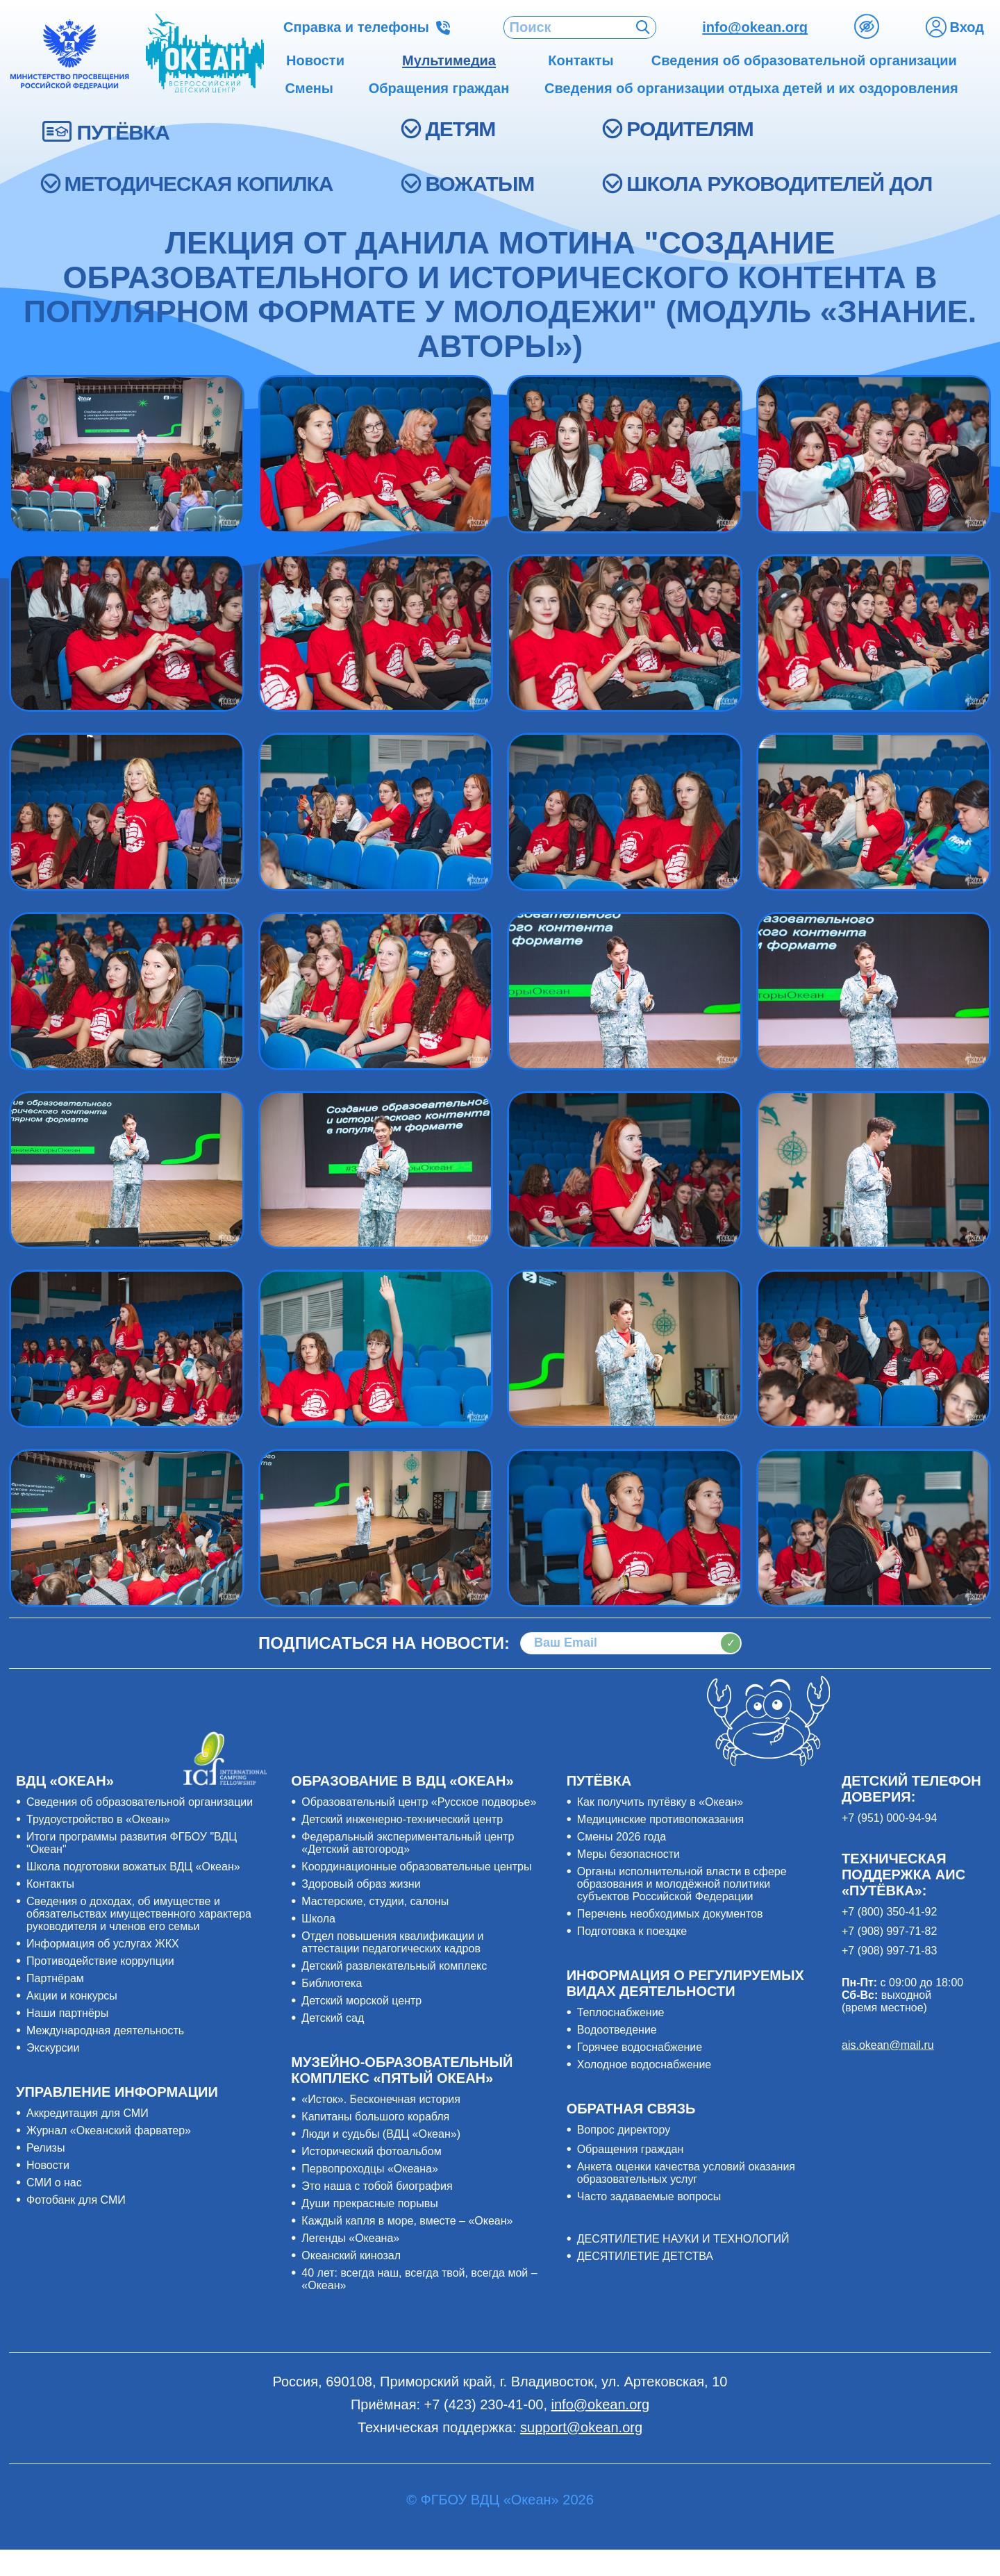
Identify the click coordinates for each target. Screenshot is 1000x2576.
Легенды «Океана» (350, 2238)
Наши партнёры (67, 2013)
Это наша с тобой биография (376, 2186)
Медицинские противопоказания (660, 1819)
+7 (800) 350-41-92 (889, 1912)
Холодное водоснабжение (644, 2064)
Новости (47, 2165)
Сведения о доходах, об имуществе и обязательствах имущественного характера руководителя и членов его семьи (138, 1913)
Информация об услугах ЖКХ (102, 1944)
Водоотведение (617, 2030)
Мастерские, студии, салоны (375, 1901)
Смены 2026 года (622, 1837)
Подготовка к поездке (632, 1931)
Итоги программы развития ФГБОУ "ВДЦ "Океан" (131, 1843)
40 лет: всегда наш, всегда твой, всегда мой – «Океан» (419, 2279)
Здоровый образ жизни (360, 1884)
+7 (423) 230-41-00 (484, 2404)
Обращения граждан (630, 2149)
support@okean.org (581, 2427)
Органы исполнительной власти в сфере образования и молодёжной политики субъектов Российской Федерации (682, 1883)
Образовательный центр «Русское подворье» (418, 1802)
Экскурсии (52, 2048)
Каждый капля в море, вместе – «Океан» (406, 2221)
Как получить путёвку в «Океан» (660, 1802)
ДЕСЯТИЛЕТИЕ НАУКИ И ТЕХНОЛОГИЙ (683, 2239)
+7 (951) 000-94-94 (889, 1818)
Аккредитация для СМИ (87, 2113)
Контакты (50, 1884)
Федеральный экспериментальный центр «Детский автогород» (407, 1843)
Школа (318, 1919)
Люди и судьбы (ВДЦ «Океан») (380, 2134)
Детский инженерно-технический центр (402, 1819)
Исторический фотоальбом (371, 2151)
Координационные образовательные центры (416, 1866)
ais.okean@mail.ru (888, 2045)
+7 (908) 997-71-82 (889, 1931)
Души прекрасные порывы (369, 2203)
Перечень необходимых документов (670, 1914)
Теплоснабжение (621, 2012)
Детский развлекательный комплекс (394, 1966)
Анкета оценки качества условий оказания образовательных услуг (686, 2173)
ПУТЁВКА (123, 132)
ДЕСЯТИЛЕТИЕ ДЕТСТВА (645, 2256)
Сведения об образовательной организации (139, 1802)
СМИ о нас (54, 2182)
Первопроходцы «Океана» (369, 2169)
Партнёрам (55, 1978)
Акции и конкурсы (71, 1996)
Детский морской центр (361, 2000)
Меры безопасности (628, 1854)
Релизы (45, 2148)
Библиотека (331, 1983)
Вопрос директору (624, 2130)
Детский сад (332, 2018)
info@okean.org (755, 27)
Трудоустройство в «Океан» (98, 1819)
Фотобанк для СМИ (76, 2200)
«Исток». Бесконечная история (380, 2099)
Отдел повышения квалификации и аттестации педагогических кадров (392, 1942)
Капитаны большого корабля (375, 2116)
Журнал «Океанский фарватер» (108, 2130)
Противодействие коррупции (100, 1961)
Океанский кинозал (351, 2255)
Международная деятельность (105, 2030)
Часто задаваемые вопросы (649, 2196)
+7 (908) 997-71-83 (889, 1950)
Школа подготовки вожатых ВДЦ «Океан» (133, 1866)
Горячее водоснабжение (640, 2047)
